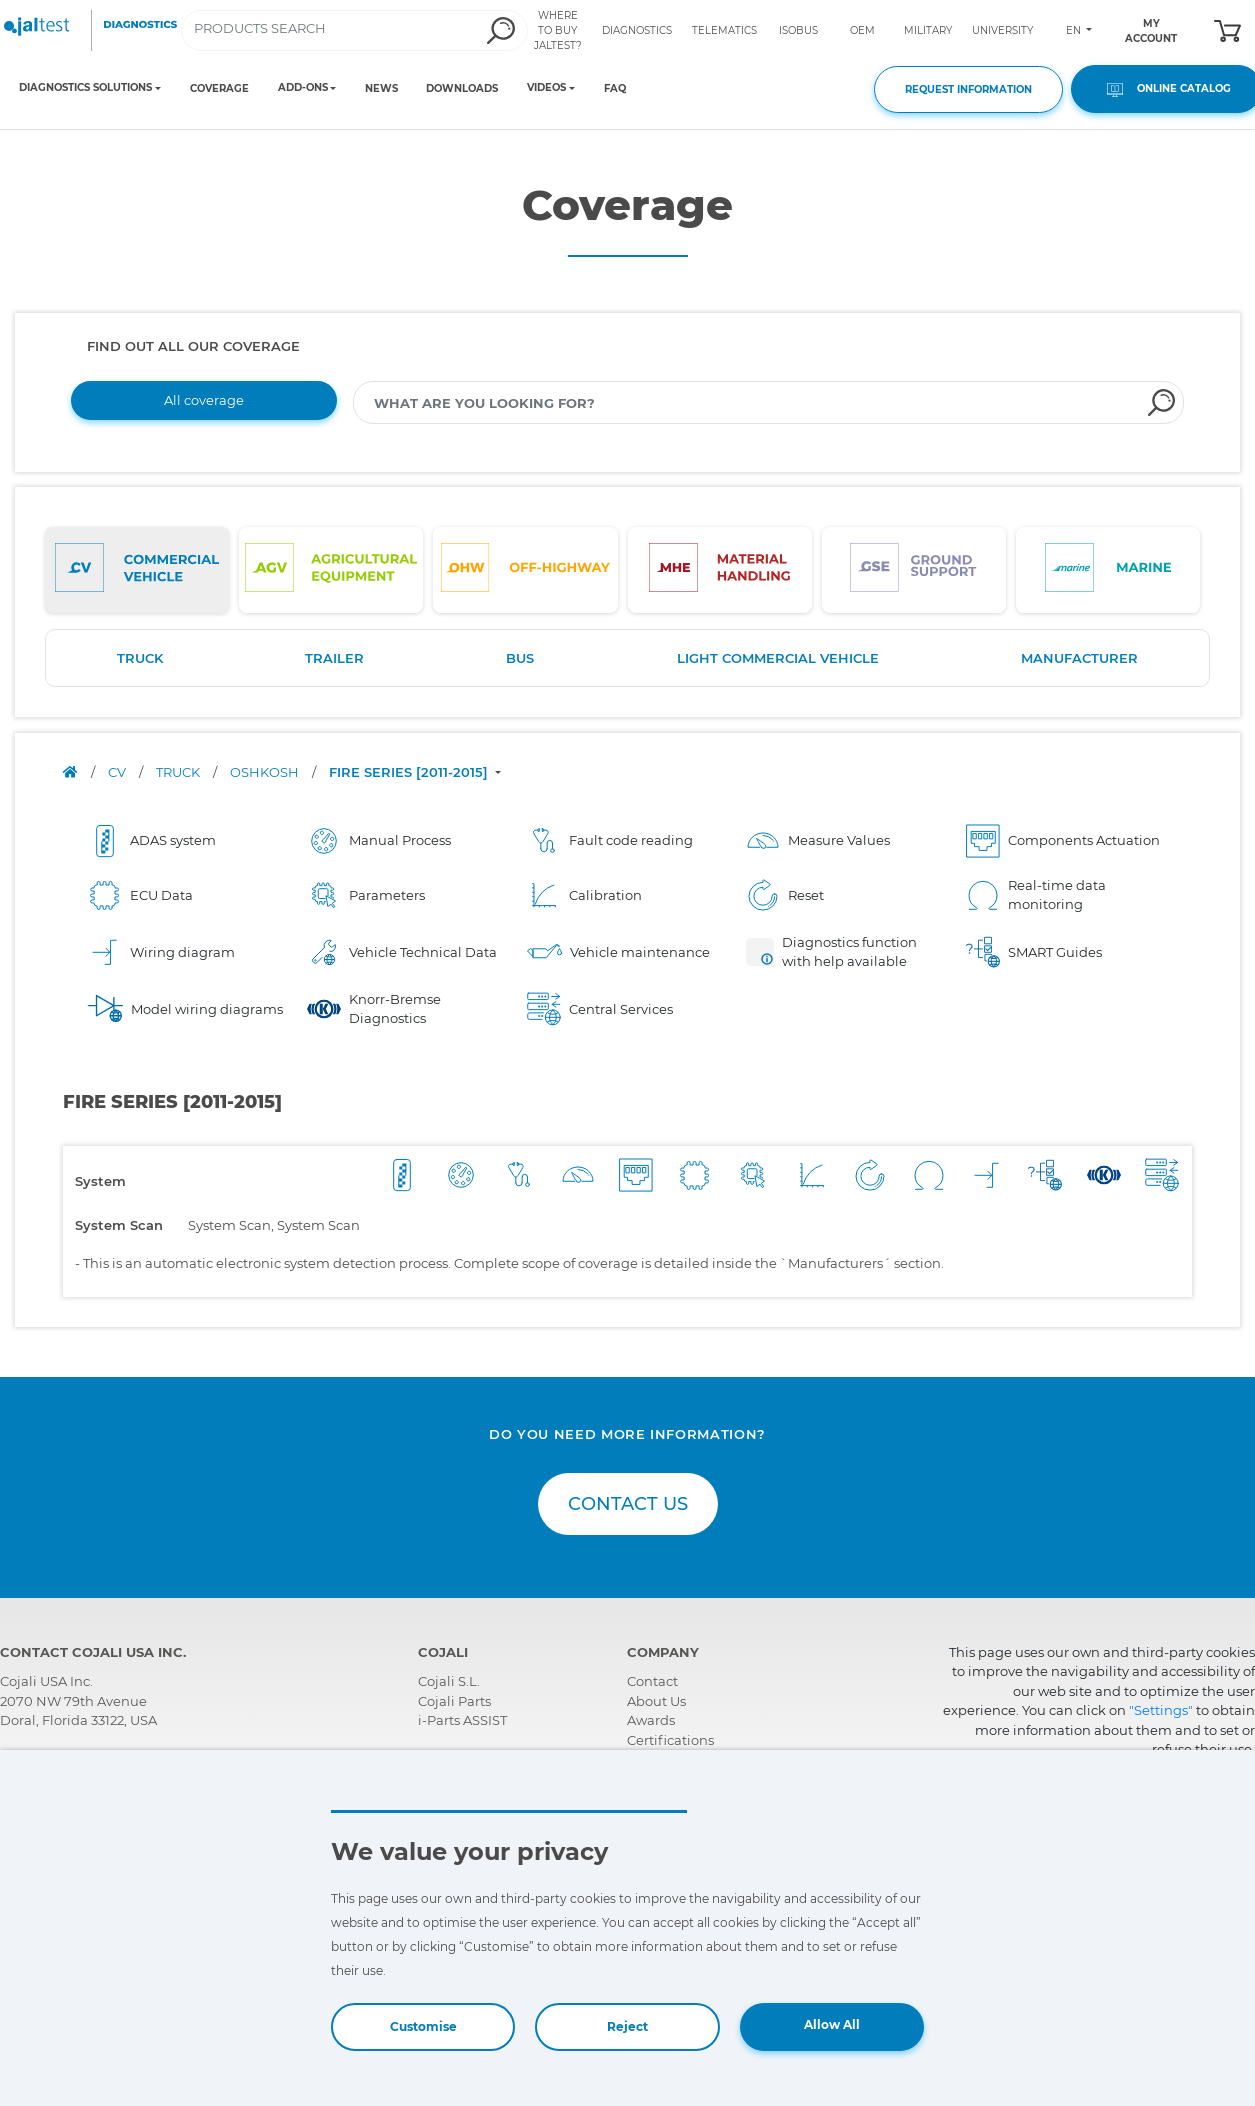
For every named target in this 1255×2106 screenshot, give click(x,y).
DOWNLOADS (462, 88)
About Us (656, 1701)
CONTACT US (628, 1504)
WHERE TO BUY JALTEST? (558, 30)
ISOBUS (798, 30)
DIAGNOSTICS (637, 30)
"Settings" (1161, 1710)
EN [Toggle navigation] (1075, 30)
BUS (520, 658)
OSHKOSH (266, 772)
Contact (652, 1681)
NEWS (381, 88)
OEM (862, 30)
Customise (423, 2026)
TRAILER (334, 658)
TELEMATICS (724, 30)
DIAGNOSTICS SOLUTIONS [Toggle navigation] (85, 88)
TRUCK (140, 658)
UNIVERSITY (1002, 30)
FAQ (615, 88)
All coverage (204, 400)
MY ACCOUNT (1151, 31)
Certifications (670, 1740)
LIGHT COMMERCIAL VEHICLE (778, 658)
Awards (651, 1720)
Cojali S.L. (449, 1681)
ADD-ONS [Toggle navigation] (303, 88)
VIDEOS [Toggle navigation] (546, 88)
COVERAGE (219, 88)
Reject (627, 2026)
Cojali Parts (454, 1701)
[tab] (137, 570)
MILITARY (928, 30)
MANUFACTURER (1079, 658)
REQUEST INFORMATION (968, 89)
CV (118, 772)
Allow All (832, 2024)
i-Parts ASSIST (462, 1720)
